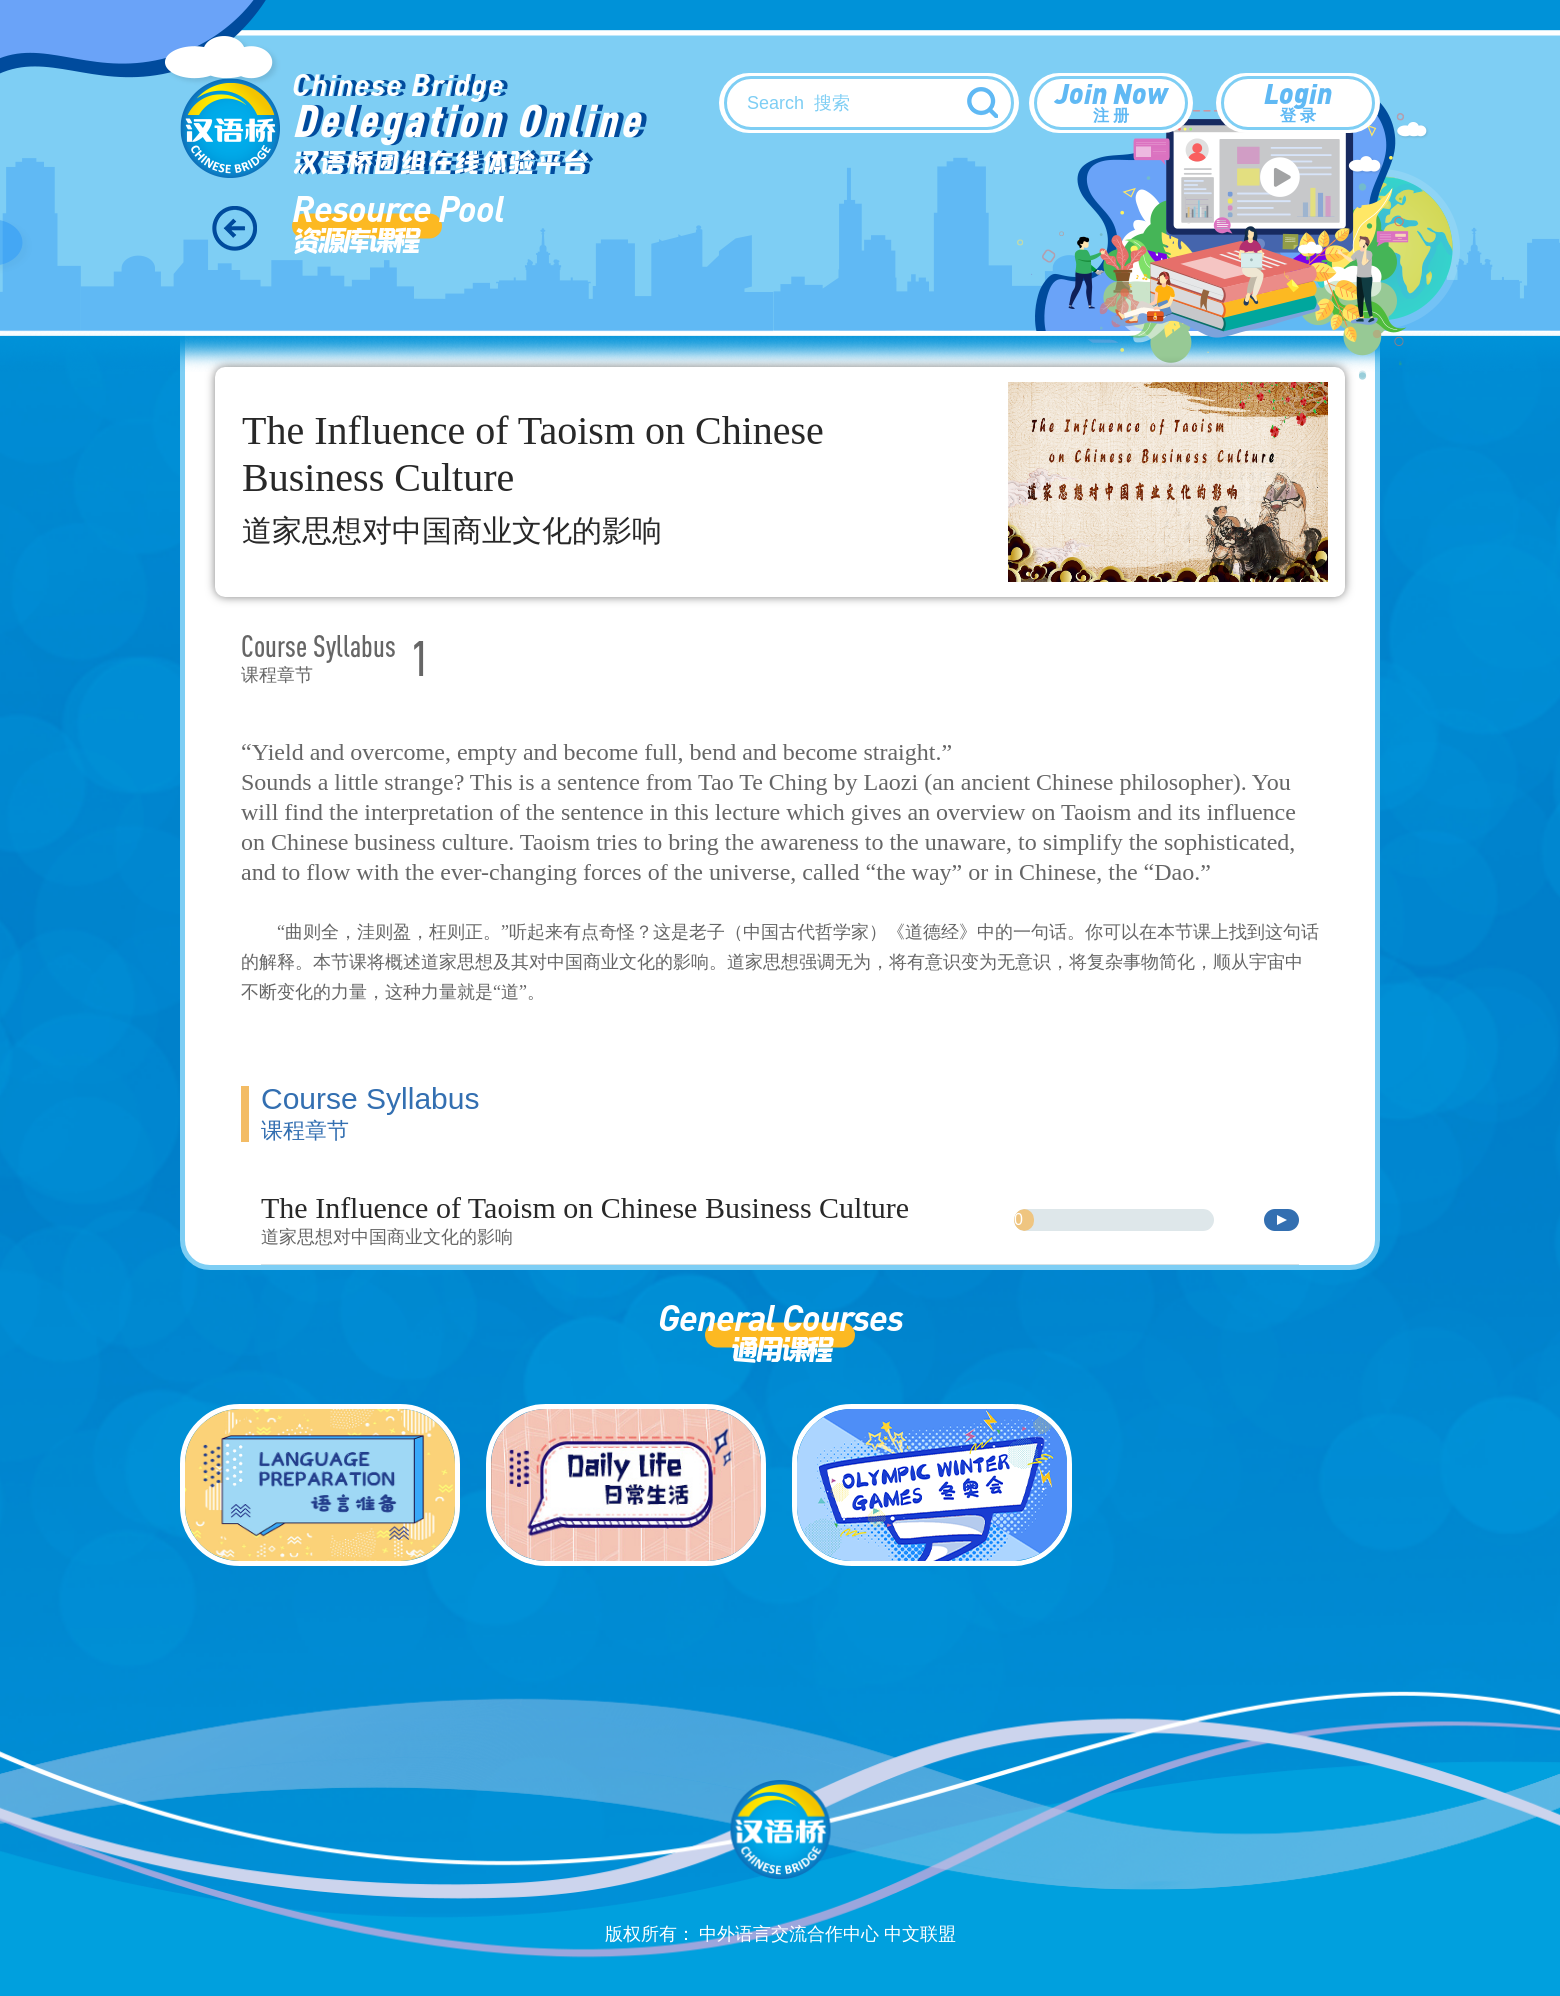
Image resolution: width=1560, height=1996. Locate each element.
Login (1298, 101)
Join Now (1111, 101)
